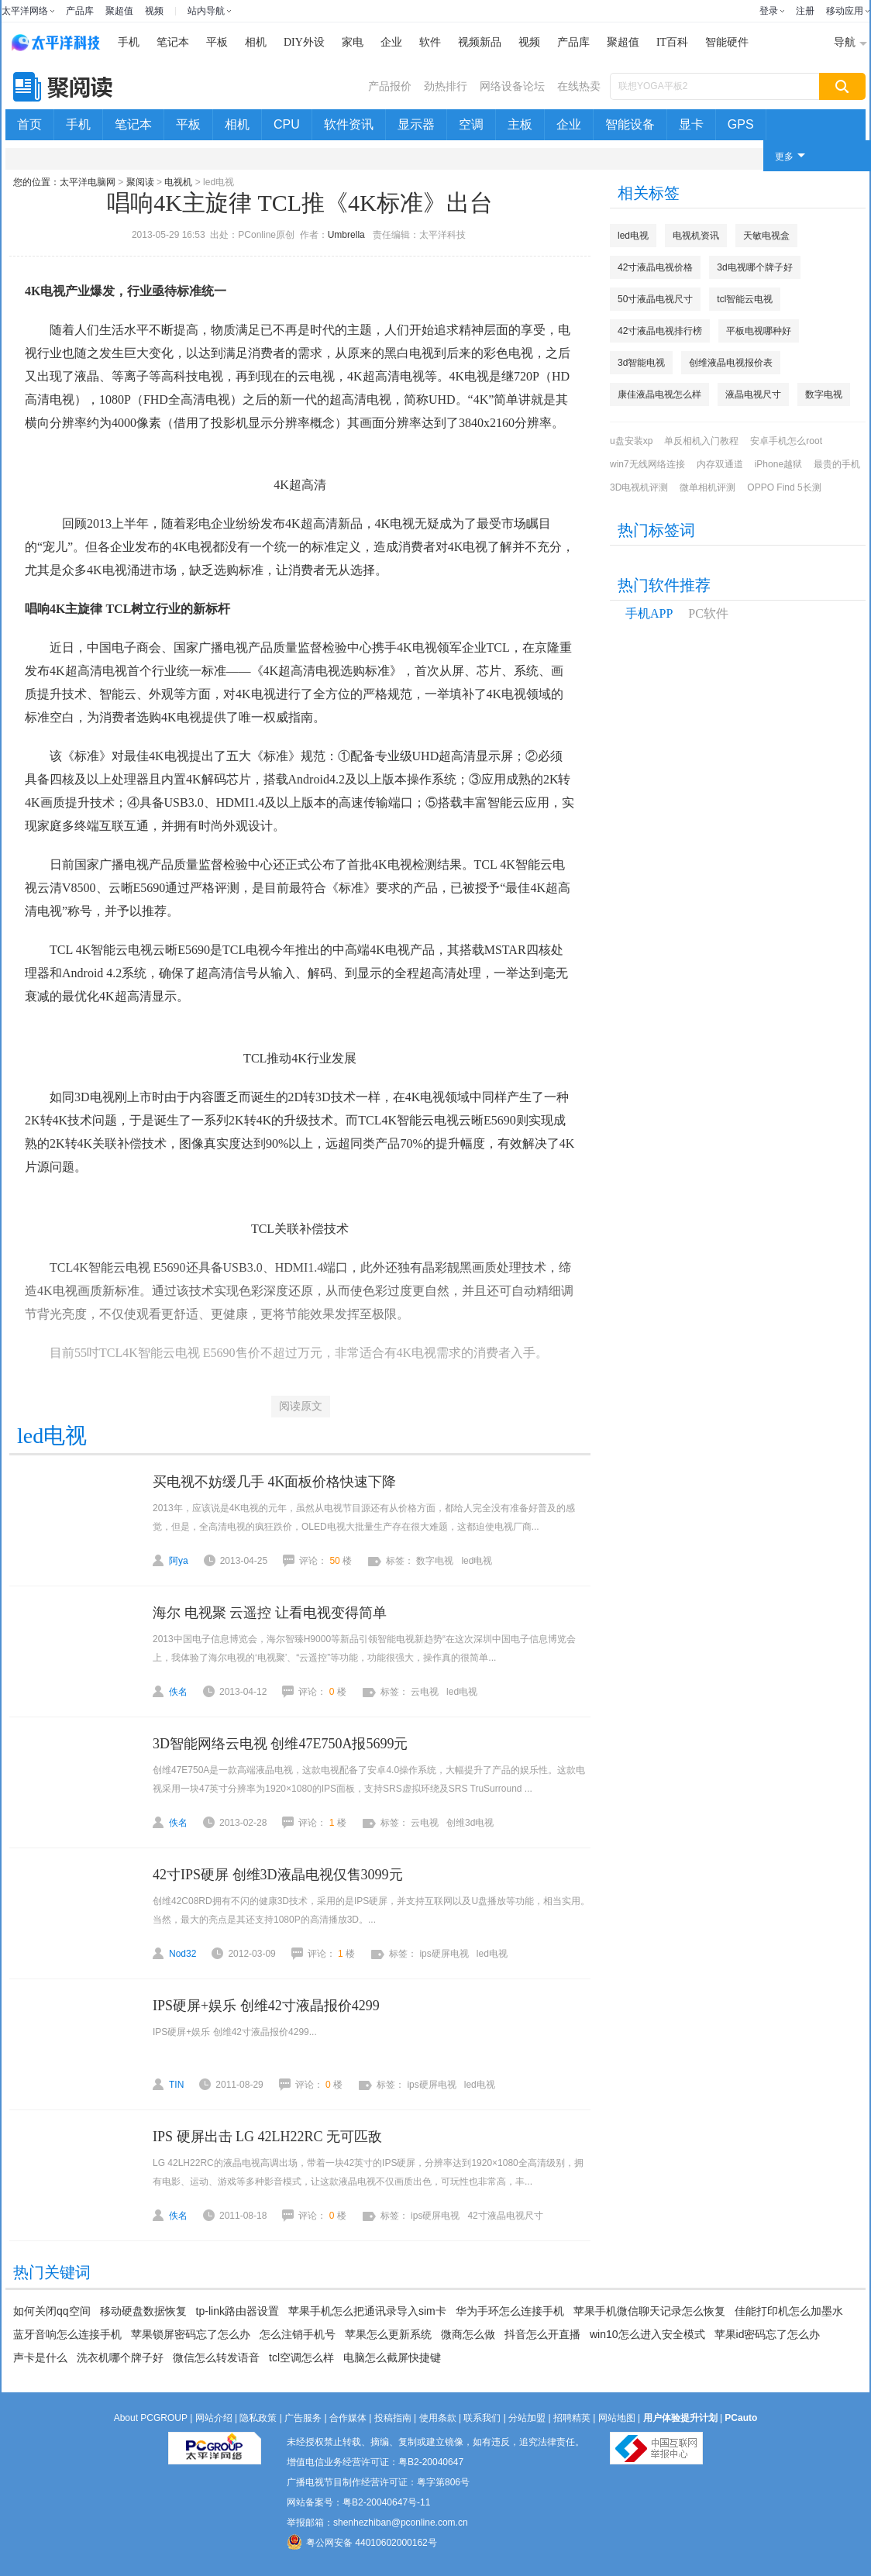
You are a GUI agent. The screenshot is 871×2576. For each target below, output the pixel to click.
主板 (520, 124)
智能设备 (630, 124)
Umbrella (346, 234)
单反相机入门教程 (701, 441)
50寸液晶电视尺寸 (655, 299)
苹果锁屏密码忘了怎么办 (190, 2334)
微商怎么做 (468, 2334)
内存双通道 (720, 464)
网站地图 (616, 2417)
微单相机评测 (707, 487)
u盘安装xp (631, 441)
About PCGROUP (151, 2417)
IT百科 (672, 42)
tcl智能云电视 (745, 299)
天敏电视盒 (766, 235)
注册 (805, 10)
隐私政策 (258, 2417)
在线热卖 (579, 86)
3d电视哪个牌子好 (754, 267)
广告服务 (303, 2417)
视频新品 (479, 42)
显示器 (416, 124)
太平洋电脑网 (87, 182)
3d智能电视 (641, 362)
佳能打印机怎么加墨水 (789, 2311)
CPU (287, 124)
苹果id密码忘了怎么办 (767, 2334)
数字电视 (823, 394)
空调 (471, 124)
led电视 (633, 235)
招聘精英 (571, 2417)
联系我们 (482, 2417)
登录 (768, 10)
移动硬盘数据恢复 (143, 2311)
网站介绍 (213, 2417)
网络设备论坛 (512, 86)
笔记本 (173, 42)
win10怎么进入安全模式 (647, 2334)
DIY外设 (304, 42)
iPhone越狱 (778, 464)
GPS (741, 124)
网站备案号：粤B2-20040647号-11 (358, 2502)
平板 (217, 42)
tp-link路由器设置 (237, 2311)
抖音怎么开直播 (542, 2334)
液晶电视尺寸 (753, 394)
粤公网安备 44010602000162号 (362, 2542)
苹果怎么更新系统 (388, 2334)
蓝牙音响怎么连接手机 (67, 2334)
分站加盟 (527, 2417)
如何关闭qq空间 (52, 2311)
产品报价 (389, 86)
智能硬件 (727, 42)
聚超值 (119, 10)
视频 (154, 10)
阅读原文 (300, 1406)
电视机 (178, 182)
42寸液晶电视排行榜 (660, 330)
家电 (352, 42)
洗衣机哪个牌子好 (120, 2357)
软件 (430, 42)
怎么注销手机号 (298, 2334)
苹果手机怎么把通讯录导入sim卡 (367, 2311)
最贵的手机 (837, 464)
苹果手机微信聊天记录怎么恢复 (649, 2311)
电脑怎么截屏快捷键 (392, 2357)
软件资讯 (349, 124)
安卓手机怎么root (786, 441)
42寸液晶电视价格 (655, 267)
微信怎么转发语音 (216, 2357)
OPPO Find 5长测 (784, 487)
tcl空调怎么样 (301, 2357)
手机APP (649, 613)
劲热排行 (445, 86)
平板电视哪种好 (758, 330)
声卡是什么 (40, 2357)
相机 (256, 42)
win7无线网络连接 (647, 464)
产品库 (80, 10)
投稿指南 (392, 2417)
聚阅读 (140, 182)
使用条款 (437, 2417)
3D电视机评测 (639, 487)
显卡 (691, 124)
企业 (391, 42)
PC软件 (708, 613)
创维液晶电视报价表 (731, 362)
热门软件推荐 (664, 585)
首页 (29, 124)
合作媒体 (348, 2417)
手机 (128, 42)
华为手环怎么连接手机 (510, 2311)
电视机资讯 (696, 235)
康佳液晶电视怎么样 (659, 394)
